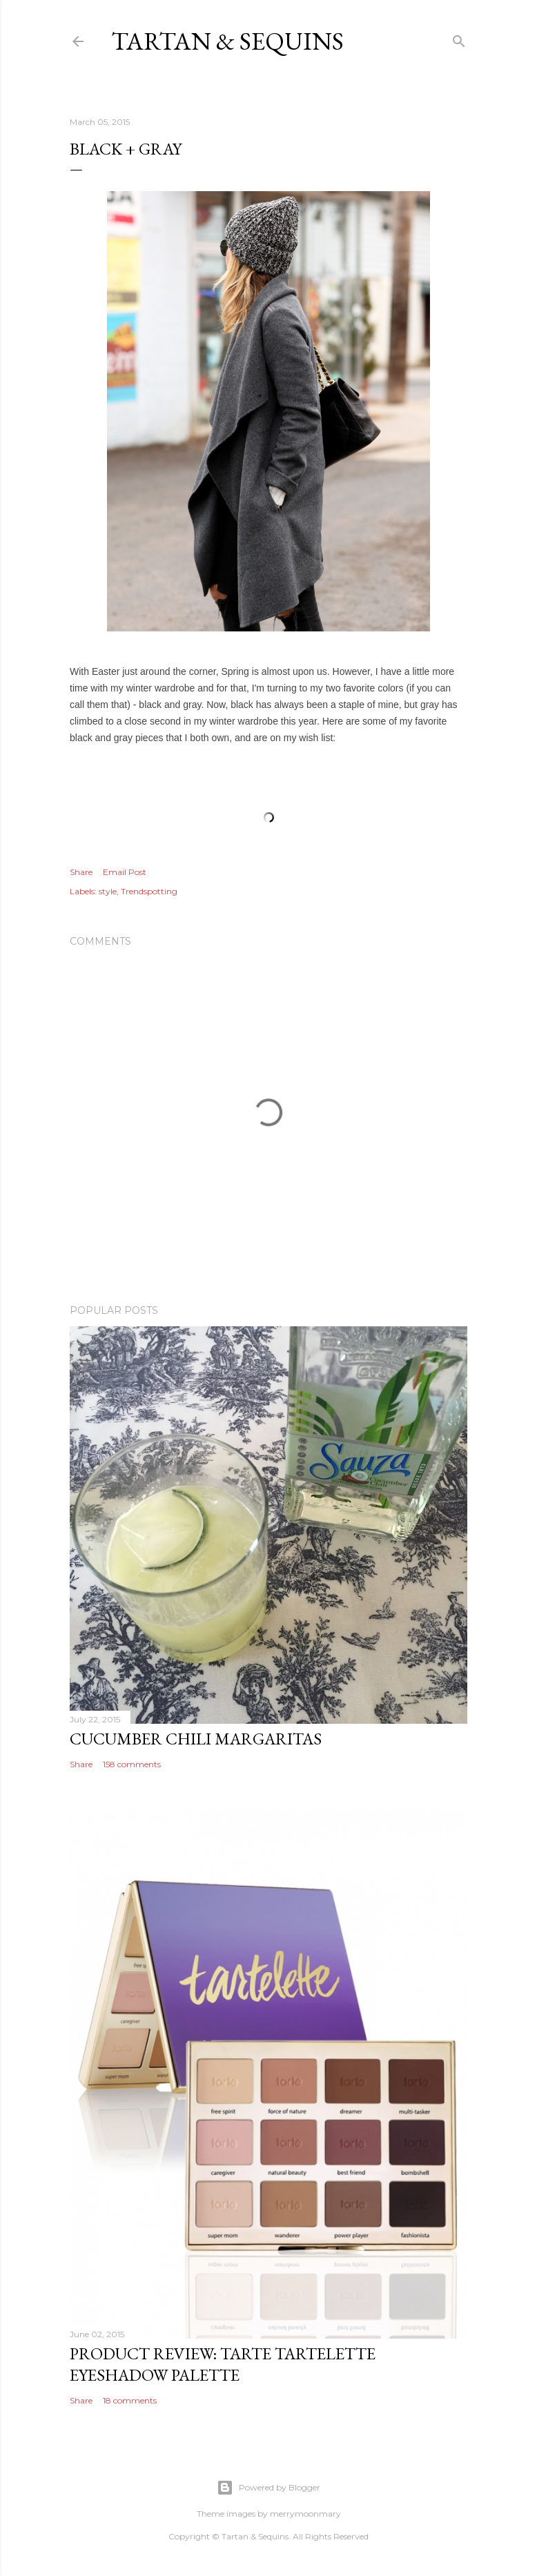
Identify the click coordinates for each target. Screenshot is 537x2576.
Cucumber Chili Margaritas (196, 1738)
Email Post (124, 872)
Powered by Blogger (268, 2487)
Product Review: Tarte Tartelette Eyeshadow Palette (222, 2364)
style (108, 891)
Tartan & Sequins (227, 41)
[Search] (459, 38)
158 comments (132, 1764)
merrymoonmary (305, 2513)
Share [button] (81, 872)
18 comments (130, 2400)
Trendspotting (149, 891)
